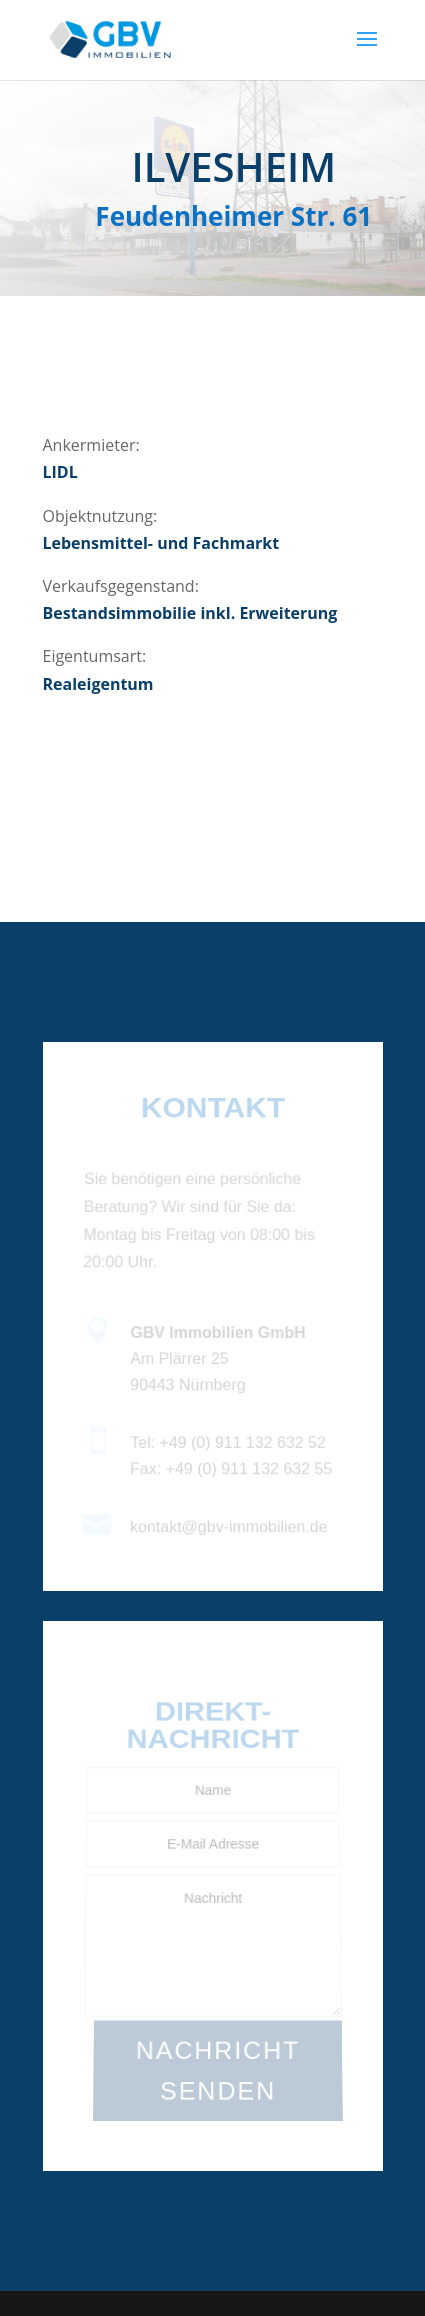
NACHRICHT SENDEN (218, 2071)
